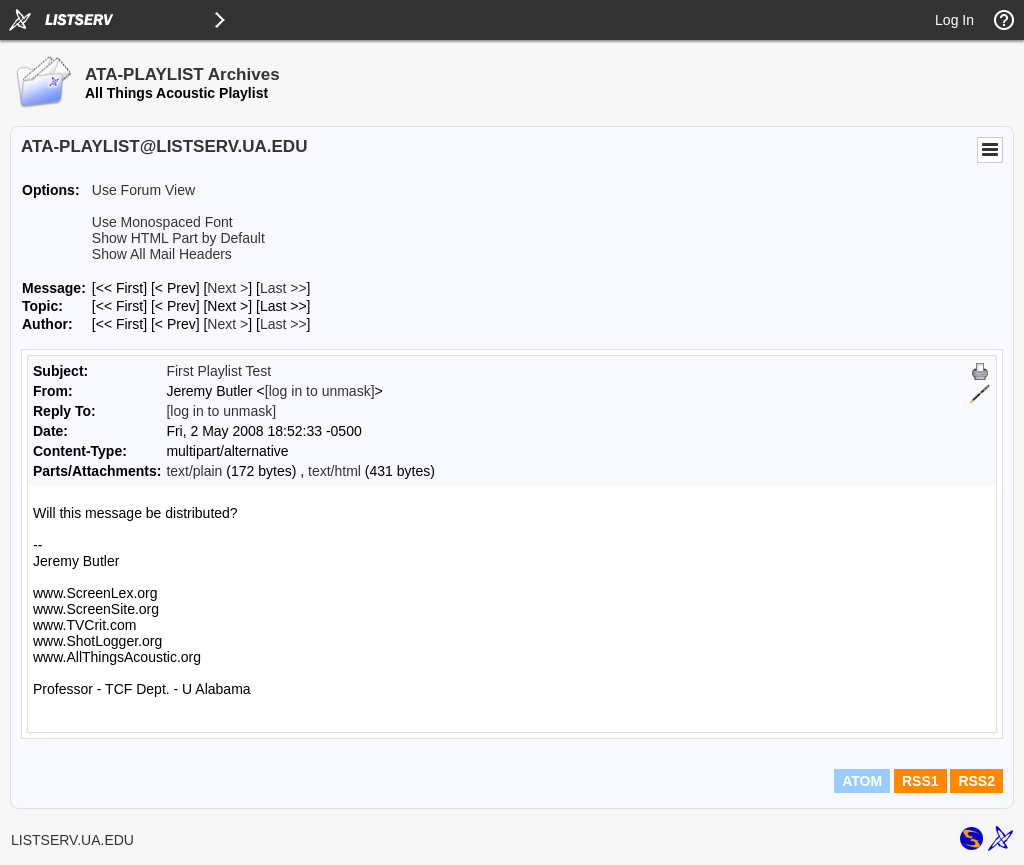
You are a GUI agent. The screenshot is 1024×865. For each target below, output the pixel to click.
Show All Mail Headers (162, 254)
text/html (334, 471)
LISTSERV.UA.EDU (72, 840)
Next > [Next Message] (227, 288)
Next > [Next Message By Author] (227, 324)
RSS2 (976, 781)
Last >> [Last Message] (283, 288)
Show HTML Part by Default (178, 238)
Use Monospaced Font (162, 222)
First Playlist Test (218, 371)
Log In (954, 20)
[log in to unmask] (320, 391)
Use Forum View (143, 190)
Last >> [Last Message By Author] (283, 324)
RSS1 (920, 781)
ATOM (862, 781)
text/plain (194, 471)
